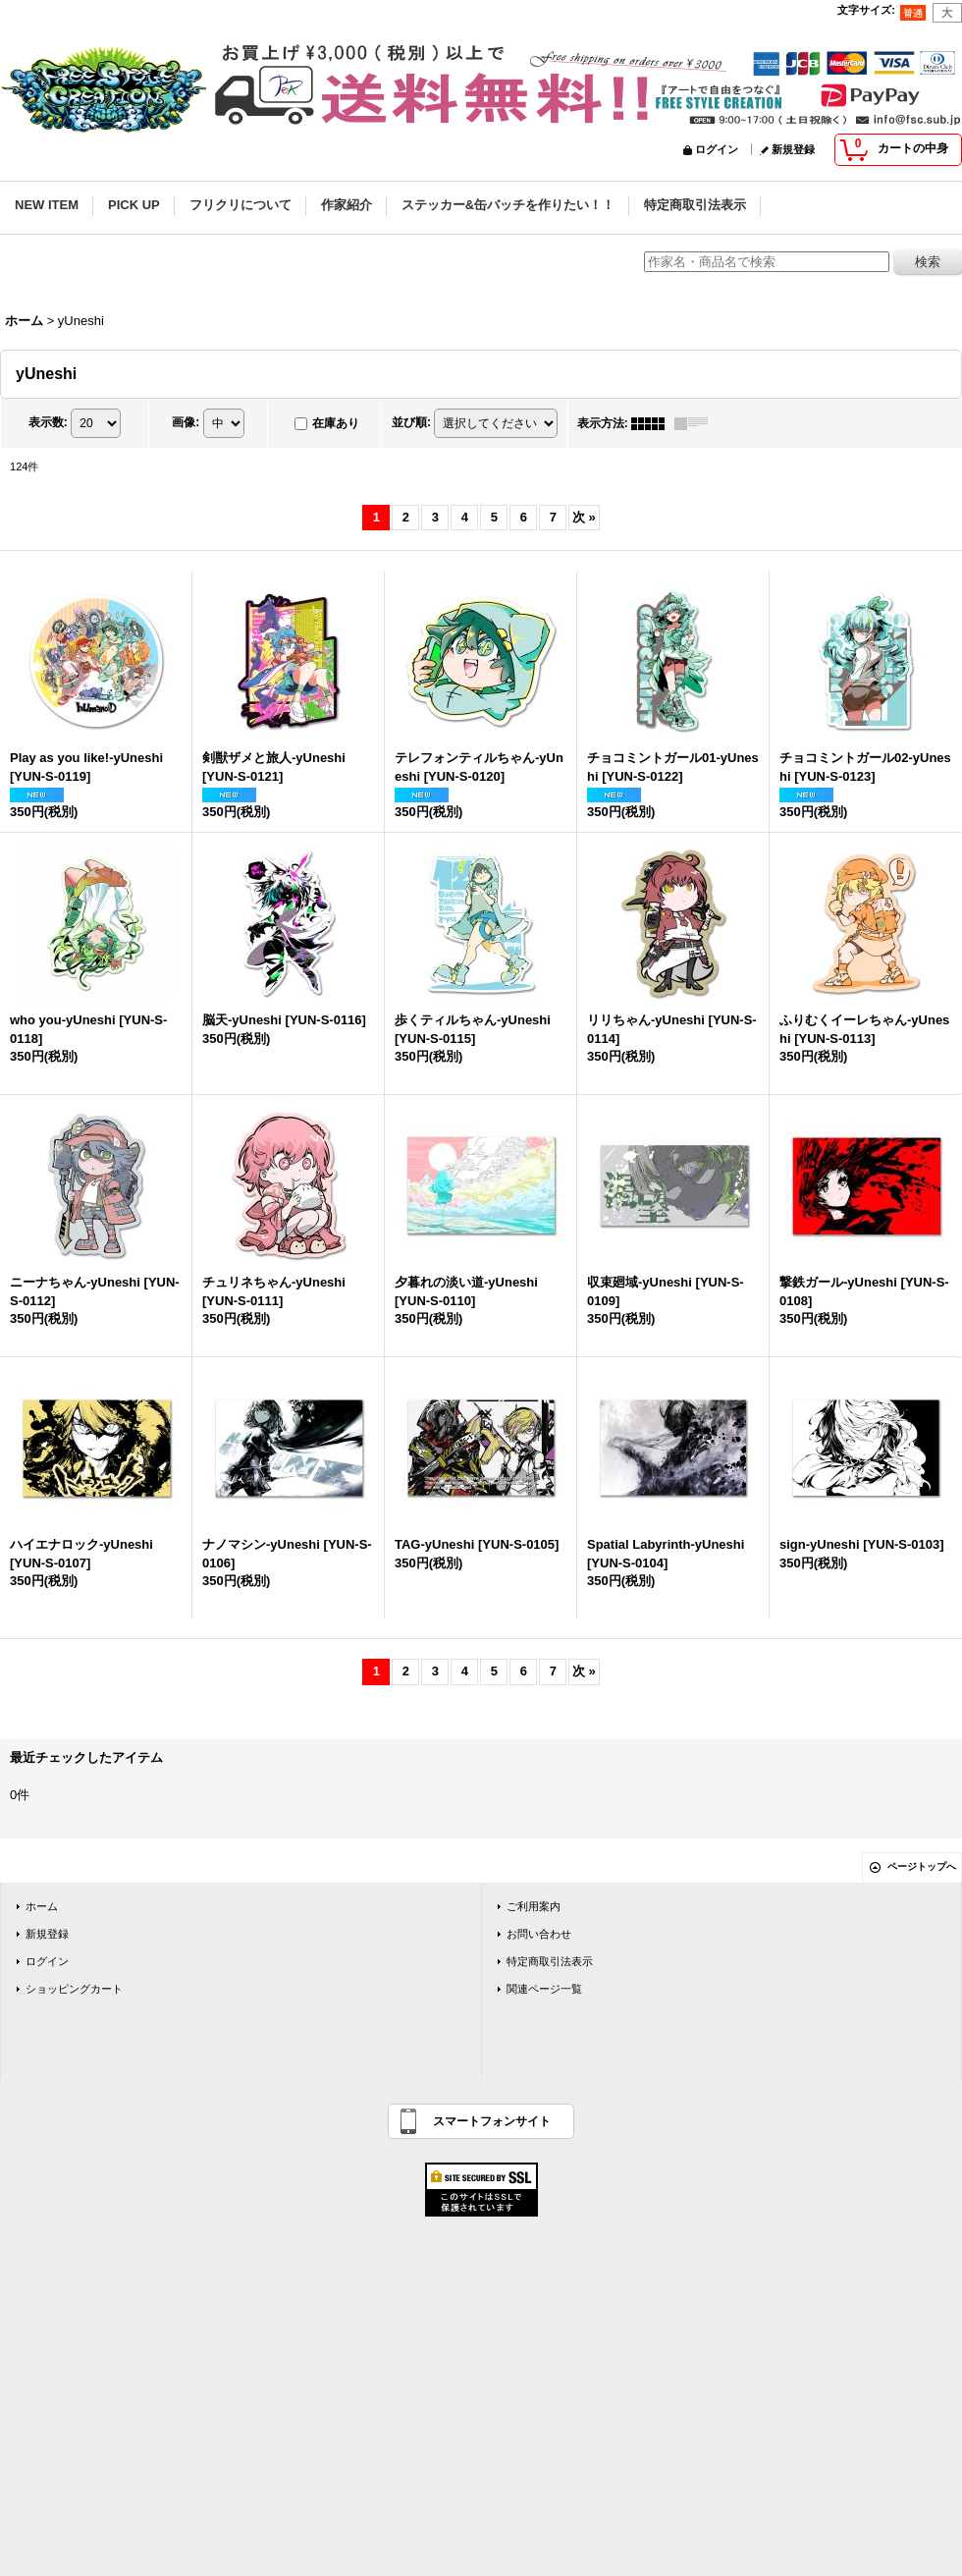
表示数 (48, 422)
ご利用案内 (534, 1906)
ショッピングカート (74, 1989)
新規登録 (793, 149)
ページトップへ (921, 1866)
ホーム (42, 1906)
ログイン (716, 149)
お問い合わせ (539, 1934)
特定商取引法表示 (550, 1961)
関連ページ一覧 (544, 1989)
